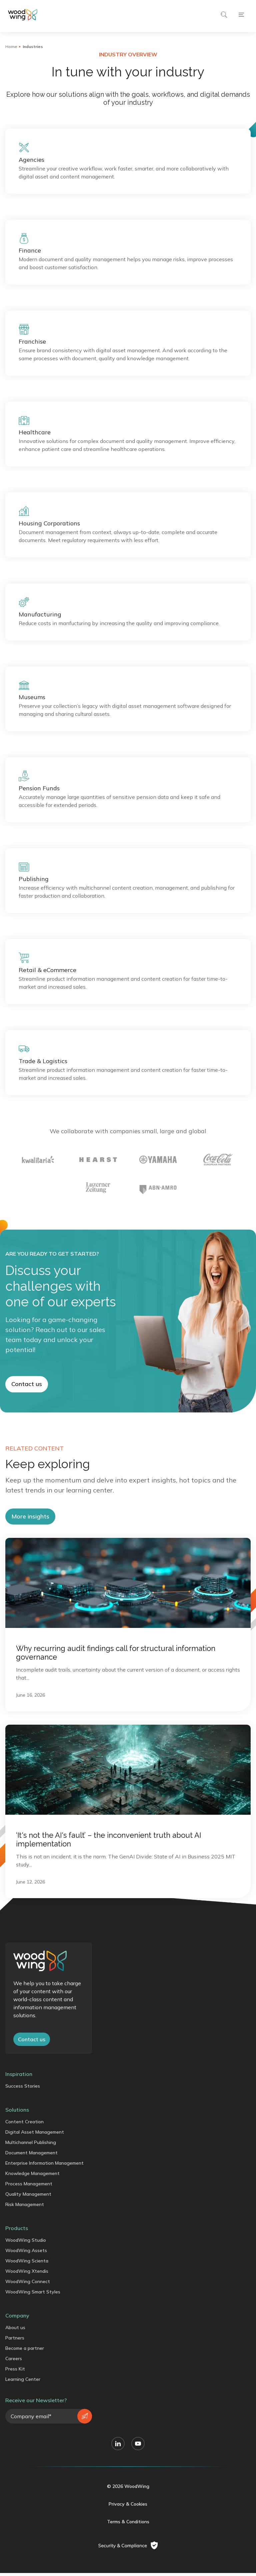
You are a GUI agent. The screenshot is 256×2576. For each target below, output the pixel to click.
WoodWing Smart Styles (32, 2330)
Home (11, 46)
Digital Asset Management (34, 2170)
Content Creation (24, 2160)
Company (17, 2353)
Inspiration (18, 2112)
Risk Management (24, 2243)
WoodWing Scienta (26, 2299)
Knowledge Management (32, 2212)
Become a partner (24, 2387)
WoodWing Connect (27, 2320)
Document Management (31, 2191)
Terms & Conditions (128, 2560)
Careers (13, 2397)
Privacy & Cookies (128, 2542)
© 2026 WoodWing (128, 2525)
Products (16, 2266)
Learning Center (22, 2418)
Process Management (28, 2222)
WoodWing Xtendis (26, 2309)
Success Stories (22, 2124)
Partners (14, 2376)
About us (15, 2366)
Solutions (17, 2148)
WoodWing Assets (26, 2289)
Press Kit (15, 2407)
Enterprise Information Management (44, 2201)
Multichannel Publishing (30, 2181)
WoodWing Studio (25, 2278)
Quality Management (28, 2232)
